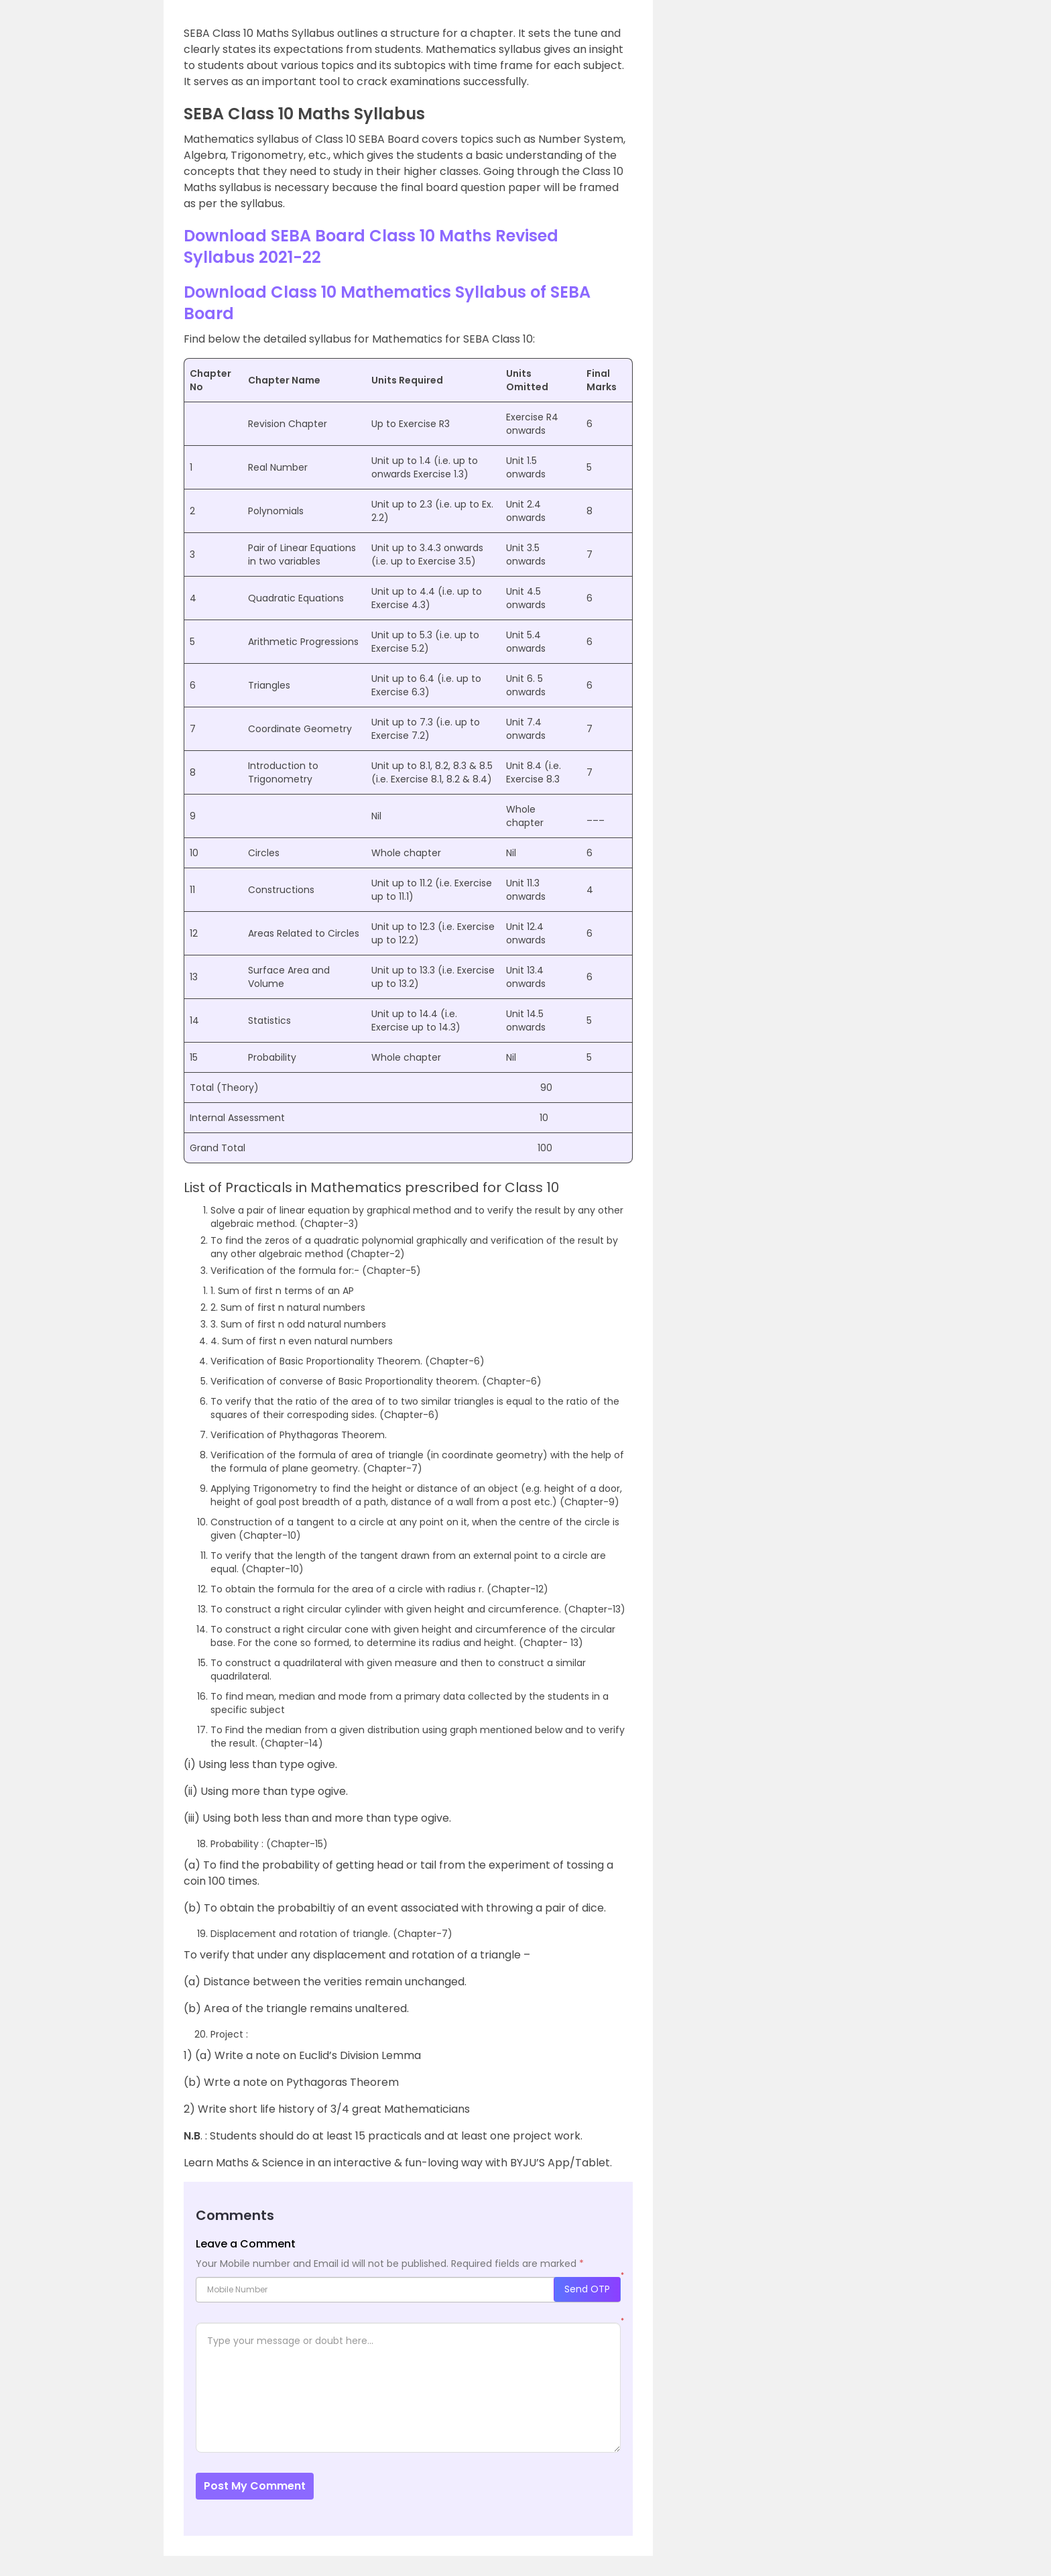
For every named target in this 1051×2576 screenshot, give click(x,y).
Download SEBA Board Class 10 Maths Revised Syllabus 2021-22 (371, 246)
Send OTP (587, 2289)
